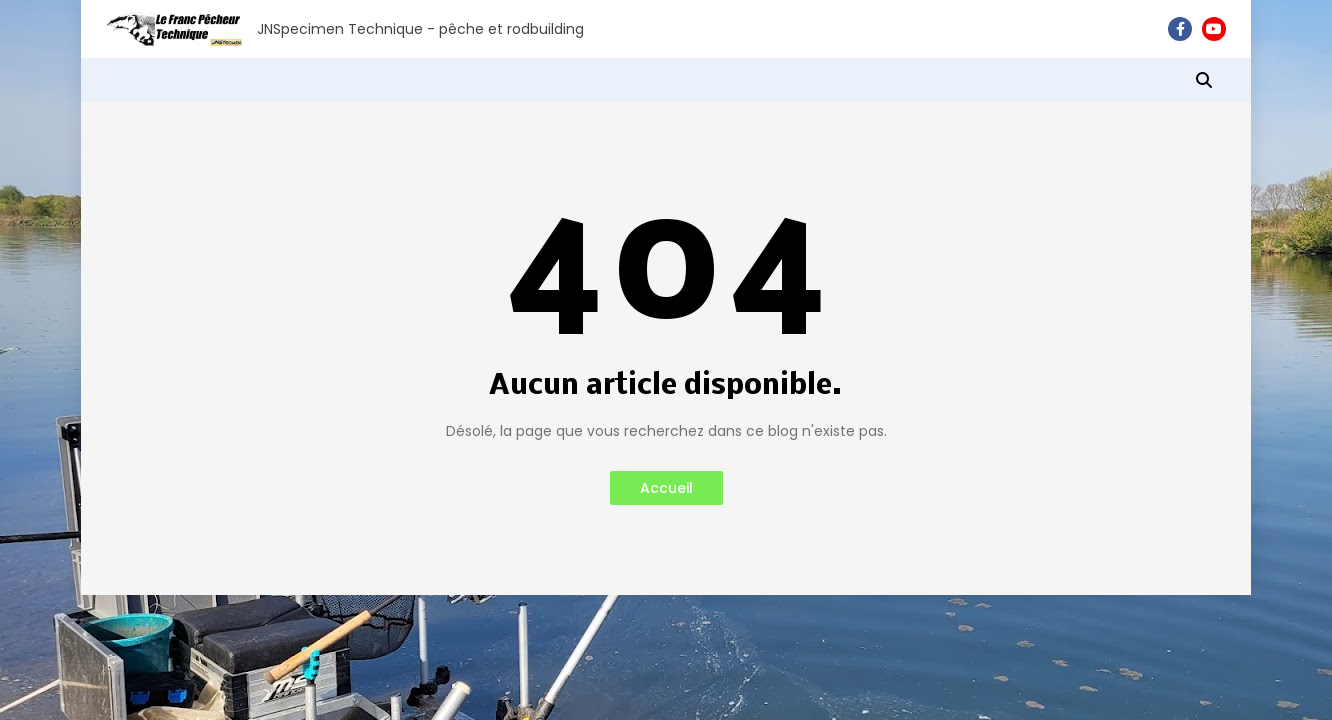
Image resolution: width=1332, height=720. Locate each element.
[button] (1204, 80)
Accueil (666, 488)
